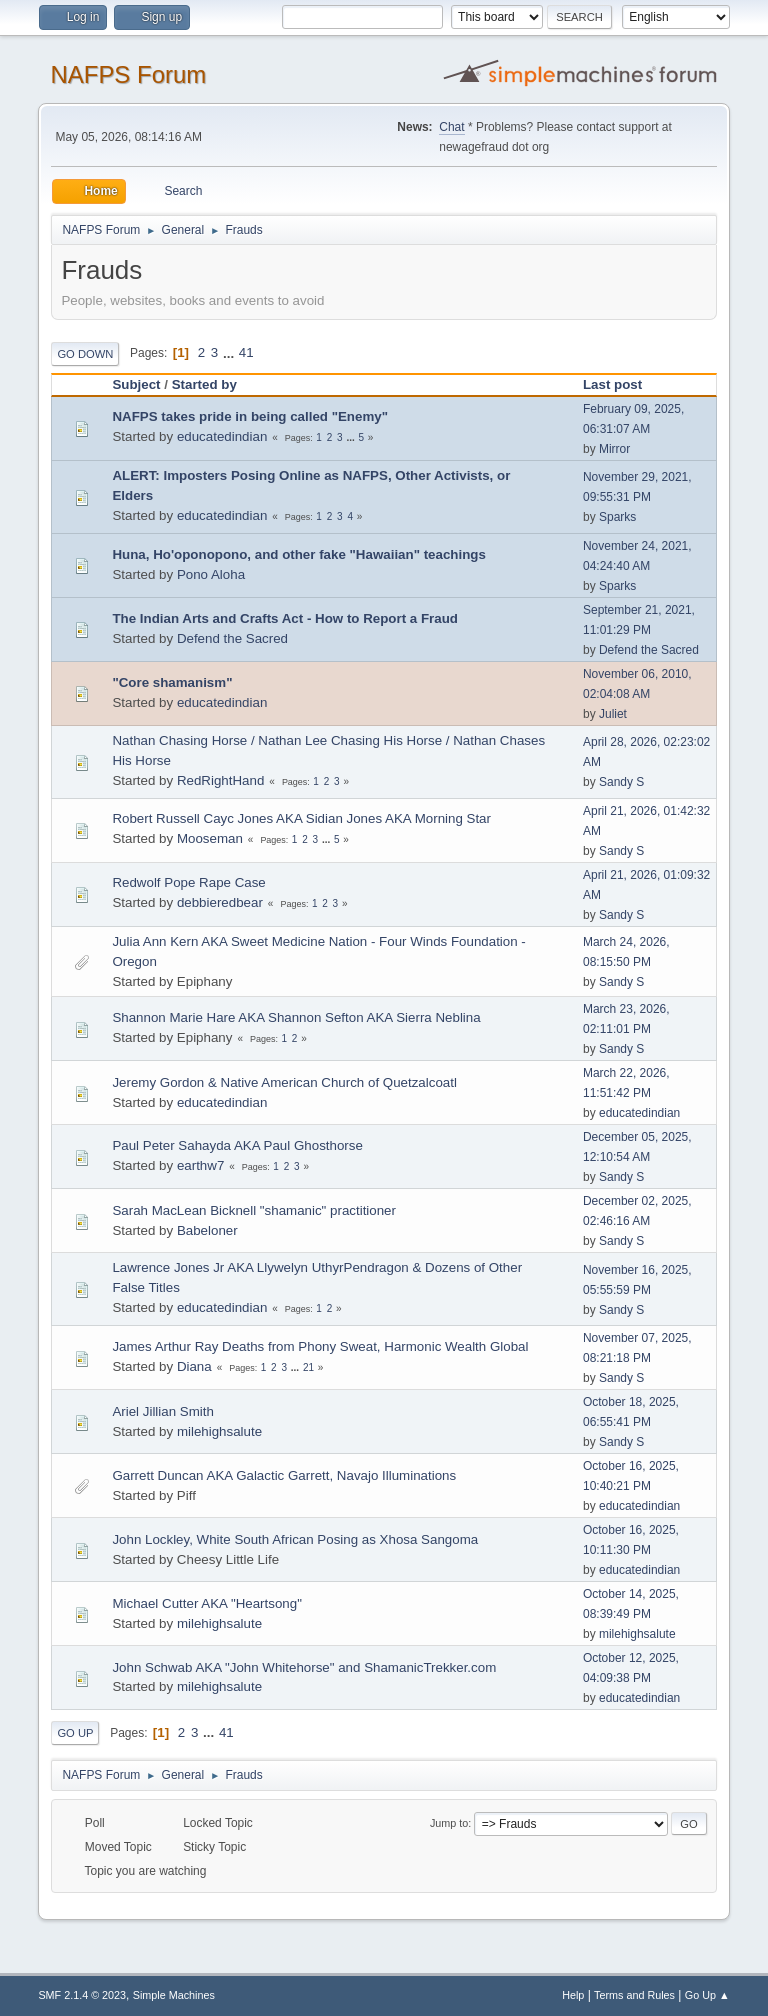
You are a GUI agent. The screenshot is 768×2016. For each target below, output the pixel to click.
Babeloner (207, 1230)
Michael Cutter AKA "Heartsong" (206, 1603)
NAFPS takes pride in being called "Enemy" (250, 416)
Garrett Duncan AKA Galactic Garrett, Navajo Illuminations (284, 1475)
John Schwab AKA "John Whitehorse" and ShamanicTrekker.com (304, 1667)
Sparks (617, 517)
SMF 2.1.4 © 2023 (82, 1995)
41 (246, 352)
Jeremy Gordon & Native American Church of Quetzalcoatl (284, 1082)
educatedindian (222, 436)
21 (308, 1367)
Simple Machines (174, 1995)
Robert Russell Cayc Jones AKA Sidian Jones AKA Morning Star (301, 818)
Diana (194, 1366)
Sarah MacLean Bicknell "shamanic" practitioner (254, 1210)
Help (573, 1995)
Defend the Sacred (232, 638)
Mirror (614, 449)
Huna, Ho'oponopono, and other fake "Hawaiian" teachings (298, 554)
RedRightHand (220, 780)
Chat (451, 127)
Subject (136, 384)
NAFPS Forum (128, 74)
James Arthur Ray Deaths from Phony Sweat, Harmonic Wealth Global (320, 1346)
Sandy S (621, 782)
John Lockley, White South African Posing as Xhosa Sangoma (295, 1539)
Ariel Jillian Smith (162, 1411)
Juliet (613, 714)
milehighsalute (219, 1431)
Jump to (449, 1823)
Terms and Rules (634, 1995)
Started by (204, 384)
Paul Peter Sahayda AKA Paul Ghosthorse (237, 1145)
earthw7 (200, 1165)
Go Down (85, 354)
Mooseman (210, 838)
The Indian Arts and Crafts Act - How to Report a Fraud (285, 618)
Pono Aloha (211, 574)
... (230, 352)
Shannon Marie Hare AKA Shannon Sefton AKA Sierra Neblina (296, 1017)
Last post (621, 384)
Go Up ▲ (707, 1995)
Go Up (75, 1733)
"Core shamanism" (172, 682)
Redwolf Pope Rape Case (188, 882)
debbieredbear (220, 902)
